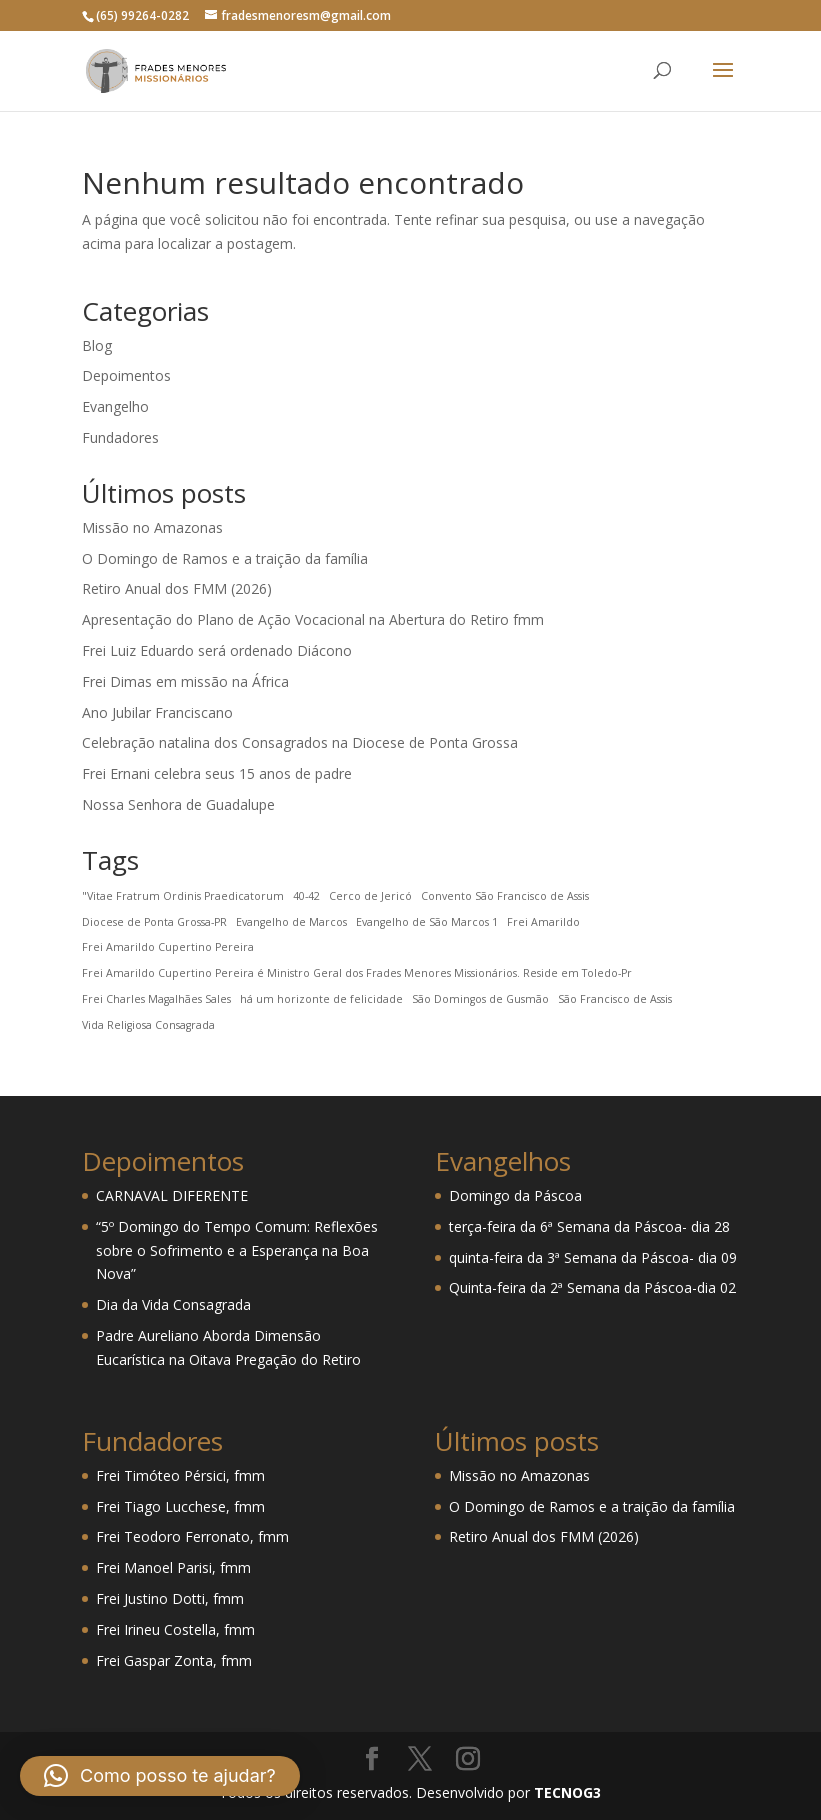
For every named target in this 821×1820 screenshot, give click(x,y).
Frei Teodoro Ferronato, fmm (192, 1536)
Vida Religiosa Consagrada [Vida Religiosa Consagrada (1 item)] (148, 1025)
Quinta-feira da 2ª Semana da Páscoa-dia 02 (592, 1287)
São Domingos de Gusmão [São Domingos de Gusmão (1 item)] (480, 999)
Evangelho (115, 406)
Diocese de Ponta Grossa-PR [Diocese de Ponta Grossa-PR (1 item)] (154, 922)
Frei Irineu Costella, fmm (175, 1629)
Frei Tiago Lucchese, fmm (180, 1506)
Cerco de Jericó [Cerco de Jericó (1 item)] (370, 896)
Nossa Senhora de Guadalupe (178, 804)
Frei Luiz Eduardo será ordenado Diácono (217, 650)
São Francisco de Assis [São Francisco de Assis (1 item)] (615, 999)
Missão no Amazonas (152, 527)
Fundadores (120, 437)
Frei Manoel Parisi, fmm (173, 1567)
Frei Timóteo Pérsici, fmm (180, 1475)
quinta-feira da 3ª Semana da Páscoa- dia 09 (593, 1257)
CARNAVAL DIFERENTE (172, 1195)
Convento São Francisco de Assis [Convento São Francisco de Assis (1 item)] (505, 896)
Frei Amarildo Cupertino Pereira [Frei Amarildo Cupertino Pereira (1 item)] (168, 947)
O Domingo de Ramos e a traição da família (225, 558)
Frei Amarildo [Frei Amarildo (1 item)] (543, 922)
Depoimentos (126, 375)
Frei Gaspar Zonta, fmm (174, 1660)
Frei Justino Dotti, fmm (170, 1598)
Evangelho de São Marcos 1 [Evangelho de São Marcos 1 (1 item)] (427, 922)
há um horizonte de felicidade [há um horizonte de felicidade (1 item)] (321, 999)
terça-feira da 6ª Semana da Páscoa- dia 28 (589, 1226)
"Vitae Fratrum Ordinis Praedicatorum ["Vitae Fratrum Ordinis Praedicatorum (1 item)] (183, 896)
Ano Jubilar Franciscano (157, 712)
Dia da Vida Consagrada (173, 1304)
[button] (160, 1776)
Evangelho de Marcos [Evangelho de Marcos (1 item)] (291, 922)
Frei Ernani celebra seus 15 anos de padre (217, 773)
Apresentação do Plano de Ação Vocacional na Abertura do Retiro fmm (313, 619)
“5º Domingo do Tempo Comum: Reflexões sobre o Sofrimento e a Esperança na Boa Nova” (237, 1250)
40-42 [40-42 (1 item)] (306, 896)
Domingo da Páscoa (515, 1195)
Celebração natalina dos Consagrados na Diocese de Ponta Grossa (300, 742)
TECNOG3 (565, 1792)
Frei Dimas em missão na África (185, 681)
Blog (97, 345)
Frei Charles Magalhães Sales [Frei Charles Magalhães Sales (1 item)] (156, 999)
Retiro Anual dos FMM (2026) (177, 588)
